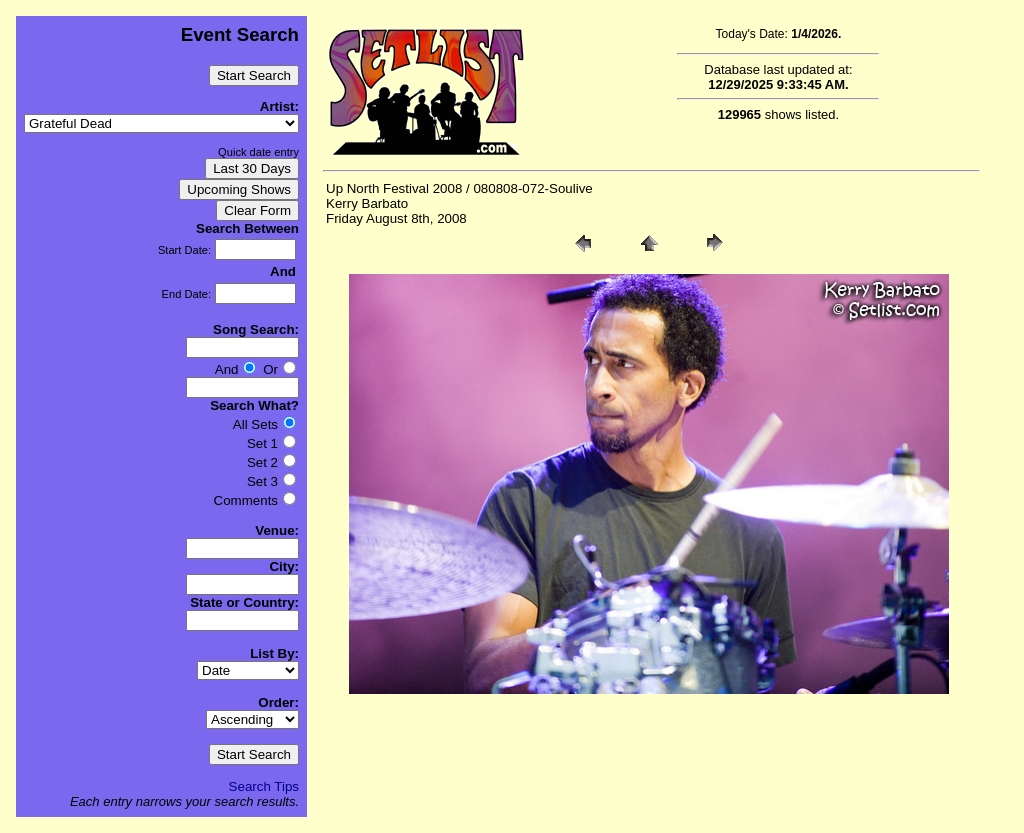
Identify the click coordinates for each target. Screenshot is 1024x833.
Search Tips (264, 786)
